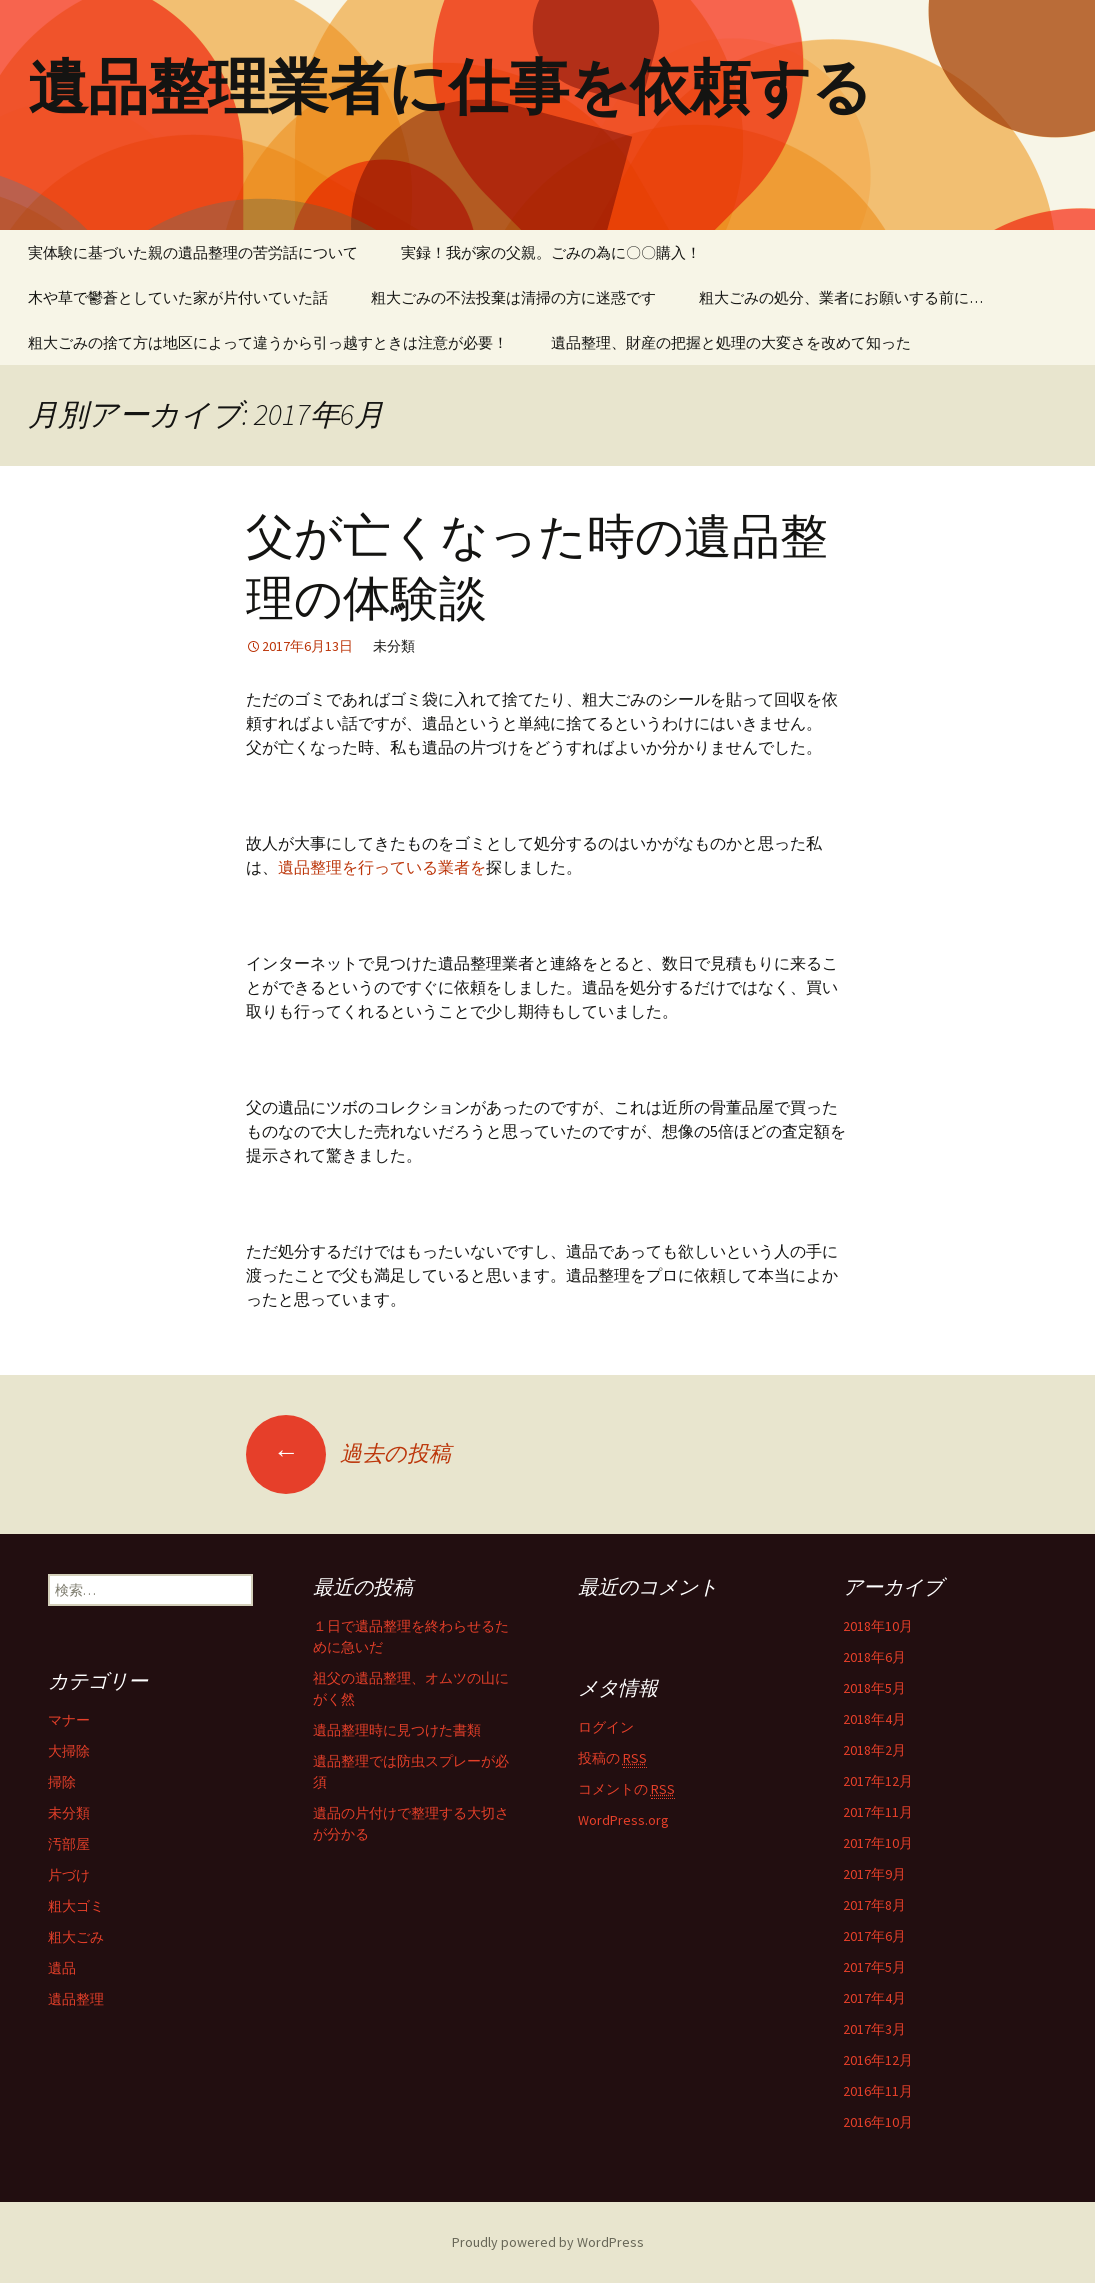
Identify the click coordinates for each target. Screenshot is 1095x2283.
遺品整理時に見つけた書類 (397, 1730)
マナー (69, 1720)
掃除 (62, 1782)
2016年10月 (878, 2122)
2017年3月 (874, 2029)
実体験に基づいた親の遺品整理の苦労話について (193, 252)
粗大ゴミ (76, 1906)
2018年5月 (874, 1688)
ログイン (606, 1727)
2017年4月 (874, 1998)
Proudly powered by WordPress (548, 2242)
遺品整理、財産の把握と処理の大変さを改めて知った (731, 342)
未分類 (69, 1813)
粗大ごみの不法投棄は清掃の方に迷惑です (513, 297)
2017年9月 (874, 1874)
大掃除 (69, 1751)
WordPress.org (623, 1820)
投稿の (612, 1758)
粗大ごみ (76, 1937)
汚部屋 (69, 1844)
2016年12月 (878, 2060)
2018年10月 (878, 1626)
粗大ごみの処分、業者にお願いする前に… (841, 297)
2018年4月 (874, 1719)
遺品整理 (76, 1999)
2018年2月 (874, 1750)
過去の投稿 (348, 1453)
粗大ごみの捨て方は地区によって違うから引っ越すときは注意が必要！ (268, 342)
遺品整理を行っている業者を (382, 867)
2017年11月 (878, 1812)
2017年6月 (874, 1936)
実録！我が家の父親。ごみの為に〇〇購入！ (551, 252)
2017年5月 (874, 1967)
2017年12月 (878, 1781)
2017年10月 (878, 1843)
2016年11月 (878, 2091)
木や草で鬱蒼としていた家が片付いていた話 (178, 297)
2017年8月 (874, 1905)
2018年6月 (874, 1657)
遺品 (62, 1968)
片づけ (69, 1875)
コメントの (626, 1789)
